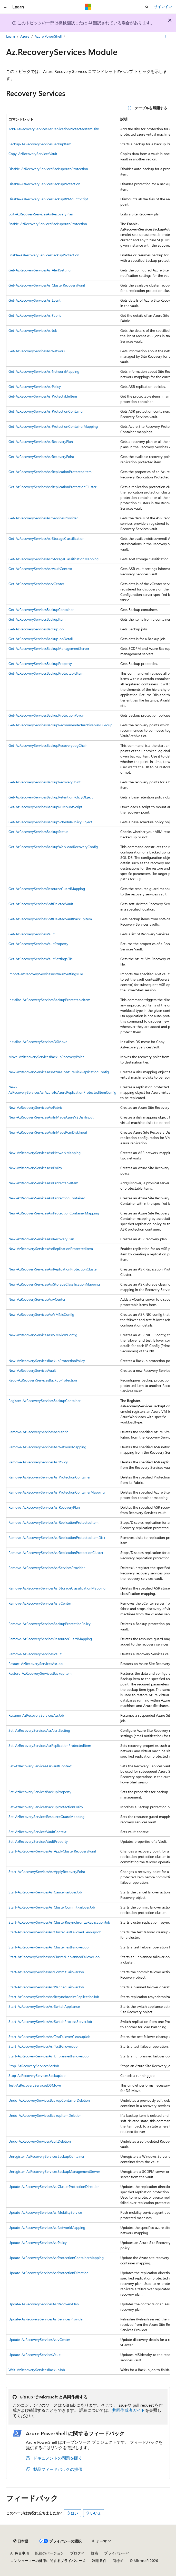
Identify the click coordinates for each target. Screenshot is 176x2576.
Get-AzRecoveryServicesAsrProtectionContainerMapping (53, 426)
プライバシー (115, 2553)
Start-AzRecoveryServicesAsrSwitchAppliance (44, 2006)
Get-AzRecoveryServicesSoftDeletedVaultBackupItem (50, 918)
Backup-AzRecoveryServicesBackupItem (39, 143)
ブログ (75, 2553)
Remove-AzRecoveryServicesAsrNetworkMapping (47, 1446)
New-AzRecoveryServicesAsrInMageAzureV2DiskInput (51, 1117)
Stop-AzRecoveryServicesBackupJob (36, 2075)
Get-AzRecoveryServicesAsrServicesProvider (43, 518)
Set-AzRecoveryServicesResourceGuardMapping (46, 1816)
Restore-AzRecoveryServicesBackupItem (40, 1673)
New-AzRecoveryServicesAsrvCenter (36, 1299)
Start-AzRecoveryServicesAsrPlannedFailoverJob (46, 1987)
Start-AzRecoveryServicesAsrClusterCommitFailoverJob (51, 1907)
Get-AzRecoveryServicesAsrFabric (34, 315)
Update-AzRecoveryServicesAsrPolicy (37, 2242)
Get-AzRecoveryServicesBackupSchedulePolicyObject (50, 821)
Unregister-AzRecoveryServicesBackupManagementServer (54, 2171)
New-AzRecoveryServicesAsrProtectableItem (43, 1182)
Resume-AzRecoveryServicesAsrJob (36, 1715)
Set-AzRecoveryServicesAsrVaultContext (40, 1765)
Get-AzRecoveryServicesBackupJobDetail (40, 638)
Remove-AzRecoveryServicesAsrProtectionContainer (49, 1477)
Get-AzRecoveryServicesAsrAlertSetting (39, 270)
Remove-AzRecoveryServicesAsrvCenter (39, 1603)
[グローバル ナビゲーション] (5, 7)
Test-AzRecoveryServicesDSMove (34, 2085)
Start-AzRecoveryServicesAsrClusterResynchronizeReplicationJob (59, 1922)
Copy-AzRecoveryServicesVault (32, 153)
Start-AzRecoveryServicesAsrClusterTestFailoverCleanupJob (54, 1932)
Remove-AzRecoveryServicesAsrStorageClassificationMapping (56, 1588)
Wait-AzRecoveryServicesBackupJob (36, 2369)
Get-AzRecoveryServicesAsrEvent (34, 300)
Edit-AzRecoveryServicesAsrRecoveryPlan (40, 214)
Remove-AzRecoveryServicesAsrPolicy (38, 1462)
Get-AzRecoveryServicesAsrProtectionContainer (46, 411)
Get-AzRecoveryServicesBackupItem (36, 619)
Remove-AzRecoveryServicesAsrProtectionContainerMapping (56, 1492)
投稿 (94, 2553)
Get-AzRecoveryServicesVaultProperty (38, 943)
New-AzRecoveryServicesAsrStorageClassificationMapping (54, 1284)
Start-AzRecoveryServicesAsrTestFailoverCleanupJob (49, 2036)
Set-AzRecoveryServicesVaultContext (37, 1831)
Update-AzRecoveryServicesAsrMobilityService (45, 2212)
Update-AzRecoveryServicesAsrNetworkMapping (46, 2227)
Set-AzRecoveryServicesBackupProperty (39, 1791)
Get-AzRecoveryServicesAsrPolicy (34, 386)
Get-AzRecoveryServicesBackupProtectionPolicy (46, 715)
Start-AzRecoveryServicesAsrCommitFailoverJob (46, 1971)
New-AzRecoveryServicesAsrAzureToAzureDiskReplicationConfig (58, 1071)
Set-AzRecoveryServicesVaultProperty (38, 1841)
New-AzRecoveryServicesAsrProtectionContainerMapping (53, 1213)
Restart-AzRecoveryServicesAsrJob (35, 1663)
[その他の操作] (165, 36)
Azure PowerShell (48, 36)
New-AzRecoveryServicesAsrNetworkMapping (44, 1152)
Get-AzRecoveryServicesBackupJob (36, 629)
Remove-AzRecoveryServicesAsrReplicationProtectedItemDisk (56, 1537)
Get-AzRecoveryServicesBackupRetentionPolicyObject (50, 797)
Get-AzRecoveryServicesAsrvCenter (36, 583)
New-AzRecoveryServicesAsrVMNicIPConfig (42, 1334)
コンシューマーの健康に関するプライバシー (46, 2560)
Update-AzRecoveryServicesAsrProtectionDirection (48, 2272)
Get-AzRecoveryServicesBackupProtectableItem (45, 673)
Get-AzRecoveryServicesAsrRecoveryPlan (40, 441)
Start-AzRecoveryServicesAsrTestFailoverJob (42, 2046)
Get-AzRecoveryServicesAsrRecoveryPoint (41, 456)
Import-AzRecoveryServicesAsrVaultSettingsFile (45, 973)
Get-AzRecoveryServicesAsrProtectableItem (42, 396)
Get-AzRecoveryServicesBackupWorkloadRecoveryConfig (53, 846)
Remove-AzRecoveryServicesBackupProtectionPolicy (49, 1623)
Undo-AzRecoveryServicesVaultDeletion (39, 2141)
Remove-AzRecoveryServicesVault (35, 1653)
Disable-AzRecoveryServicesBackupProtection (44, 183)
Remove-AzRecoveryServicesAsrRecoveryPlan (44, 1507)
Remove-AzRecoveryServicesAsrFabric (38, 1431)
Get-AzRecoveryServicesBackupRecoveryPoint (44, 782)
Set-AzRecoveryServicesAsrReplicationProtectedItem (49, 1745)
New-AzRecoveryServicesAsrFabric (35, 1107)
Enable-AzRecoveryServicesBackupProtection (43, 255)
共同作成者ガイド (128, 2410)
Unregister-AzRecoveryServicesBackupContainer (46, 2156)
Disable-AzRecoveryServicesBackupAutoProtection (48, 168)
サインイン (163, 6)
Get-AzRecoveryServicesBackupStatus (38, 831)
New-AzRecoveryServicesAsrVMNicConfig (41, 1314)
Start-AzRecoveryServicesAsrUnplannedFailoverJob (48, 2056)
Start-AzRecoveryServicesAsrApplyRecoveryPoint (46, 1871)
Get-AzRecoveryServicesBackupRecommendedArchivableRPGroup (60, 724)
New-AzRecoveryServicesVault (32, 1370)
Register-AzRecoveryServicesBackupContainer (44, 1400)
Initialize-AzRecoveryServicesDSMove (37, 1041)
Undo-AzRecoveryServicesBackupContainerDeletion (49, 2100)
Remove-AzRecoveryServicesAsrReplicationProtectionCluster (55, 1552)
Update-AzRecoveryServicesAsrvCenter (39, 2339)
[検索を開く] (147, 7)
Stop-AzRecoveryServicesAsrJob (33, 2065)
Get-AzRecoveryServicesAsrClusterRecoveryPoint (46, 285)
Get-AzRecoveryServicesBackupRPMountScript (45, 806)
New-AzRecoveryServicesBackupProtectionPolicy (46, 1360)
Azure (24, 36)
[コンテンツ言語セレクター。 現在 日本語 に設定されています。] (20, 2541)
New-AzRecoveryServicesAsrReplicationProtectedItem (50, 1248)
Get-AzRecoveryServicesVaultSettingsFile (40, 958)
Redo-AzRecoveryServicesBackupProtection (42, 1380)
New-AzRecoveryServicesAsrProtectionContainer (46, 1198)
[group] (88, 1244)
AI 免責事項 (19, 2553)
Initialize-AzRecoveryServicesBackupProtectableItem (49, 999)
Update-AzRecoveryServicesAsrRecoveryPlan (43, 2303)
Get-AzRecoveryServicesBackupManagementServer (48, 648)
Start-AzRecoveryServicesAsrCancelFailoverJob (45, 1892)
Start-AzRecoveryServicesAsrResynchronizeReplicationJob (53, 1996)
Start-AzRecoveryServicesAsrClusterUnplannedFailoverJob (54, 1956)
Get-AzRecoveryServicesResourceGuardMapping (46, 888)
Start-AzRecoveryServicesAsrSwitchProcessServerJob (50, 2021)
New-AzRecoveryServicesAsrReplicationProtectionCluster (53, 1269)
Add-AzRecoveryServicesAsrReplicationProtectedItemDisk (53, 128)
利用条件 (99, 2560)
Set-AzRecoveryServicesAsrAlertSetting (39, 1730)
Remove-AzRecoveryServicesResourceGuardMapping (50, 1638)
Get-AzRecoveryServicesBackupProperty (40, 663)
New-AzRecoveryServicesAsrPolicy (35, 1167)
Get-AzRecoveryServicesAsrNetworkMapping (43, 371)
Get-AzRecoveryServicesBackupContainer (41, 609)
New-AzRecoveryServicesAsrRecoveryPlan (41, 1238)
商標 (116, 2560)
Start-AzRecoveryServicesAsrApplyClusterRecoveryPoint (52, 1851)
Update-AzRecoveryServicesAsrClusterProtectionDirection (54, 2186)
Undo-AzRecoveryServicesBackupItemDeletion (45, 2115)
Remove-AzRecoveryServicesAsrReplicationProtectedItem (53, 1522)
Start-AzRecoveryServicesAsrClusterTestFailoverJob (48, 1947)
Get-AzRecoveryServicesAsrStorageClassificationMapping (53, 558)
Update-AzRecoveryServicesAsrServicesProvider (46, 2319)
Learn (10, 36)
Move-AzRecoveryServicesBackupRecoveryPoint (46, 1056)
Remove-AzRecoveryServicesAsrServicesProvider (46, 1567)
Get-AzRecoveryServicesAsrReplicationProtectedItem (50, 471)
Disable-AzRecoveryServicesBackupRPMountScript (48, 198)
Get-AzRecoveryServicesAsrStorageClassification (46, 538)
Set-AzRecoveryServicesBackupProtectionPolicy (45, 1806)
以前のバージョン (49, 2553)
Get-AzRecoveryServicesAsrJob (32, 330)
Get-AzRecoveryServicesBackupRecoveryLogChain (47, 745)
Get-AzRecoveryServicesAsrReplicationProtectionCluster (52, 486)
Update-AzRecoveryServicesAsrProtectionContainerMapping (56, 2257)
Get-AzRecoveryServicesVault (31, 933)
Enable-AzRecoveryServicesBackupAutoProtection (47, 223)
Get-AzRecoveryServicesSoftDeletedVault (40, 903)
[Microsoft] (88, 7)
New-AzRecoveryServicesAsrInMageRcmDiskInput (47, 1132)
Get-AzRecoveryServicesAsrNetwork (36, 350)
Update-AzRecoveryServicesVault (34, 2354)
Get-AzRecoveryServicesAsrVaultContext (40, 568)
